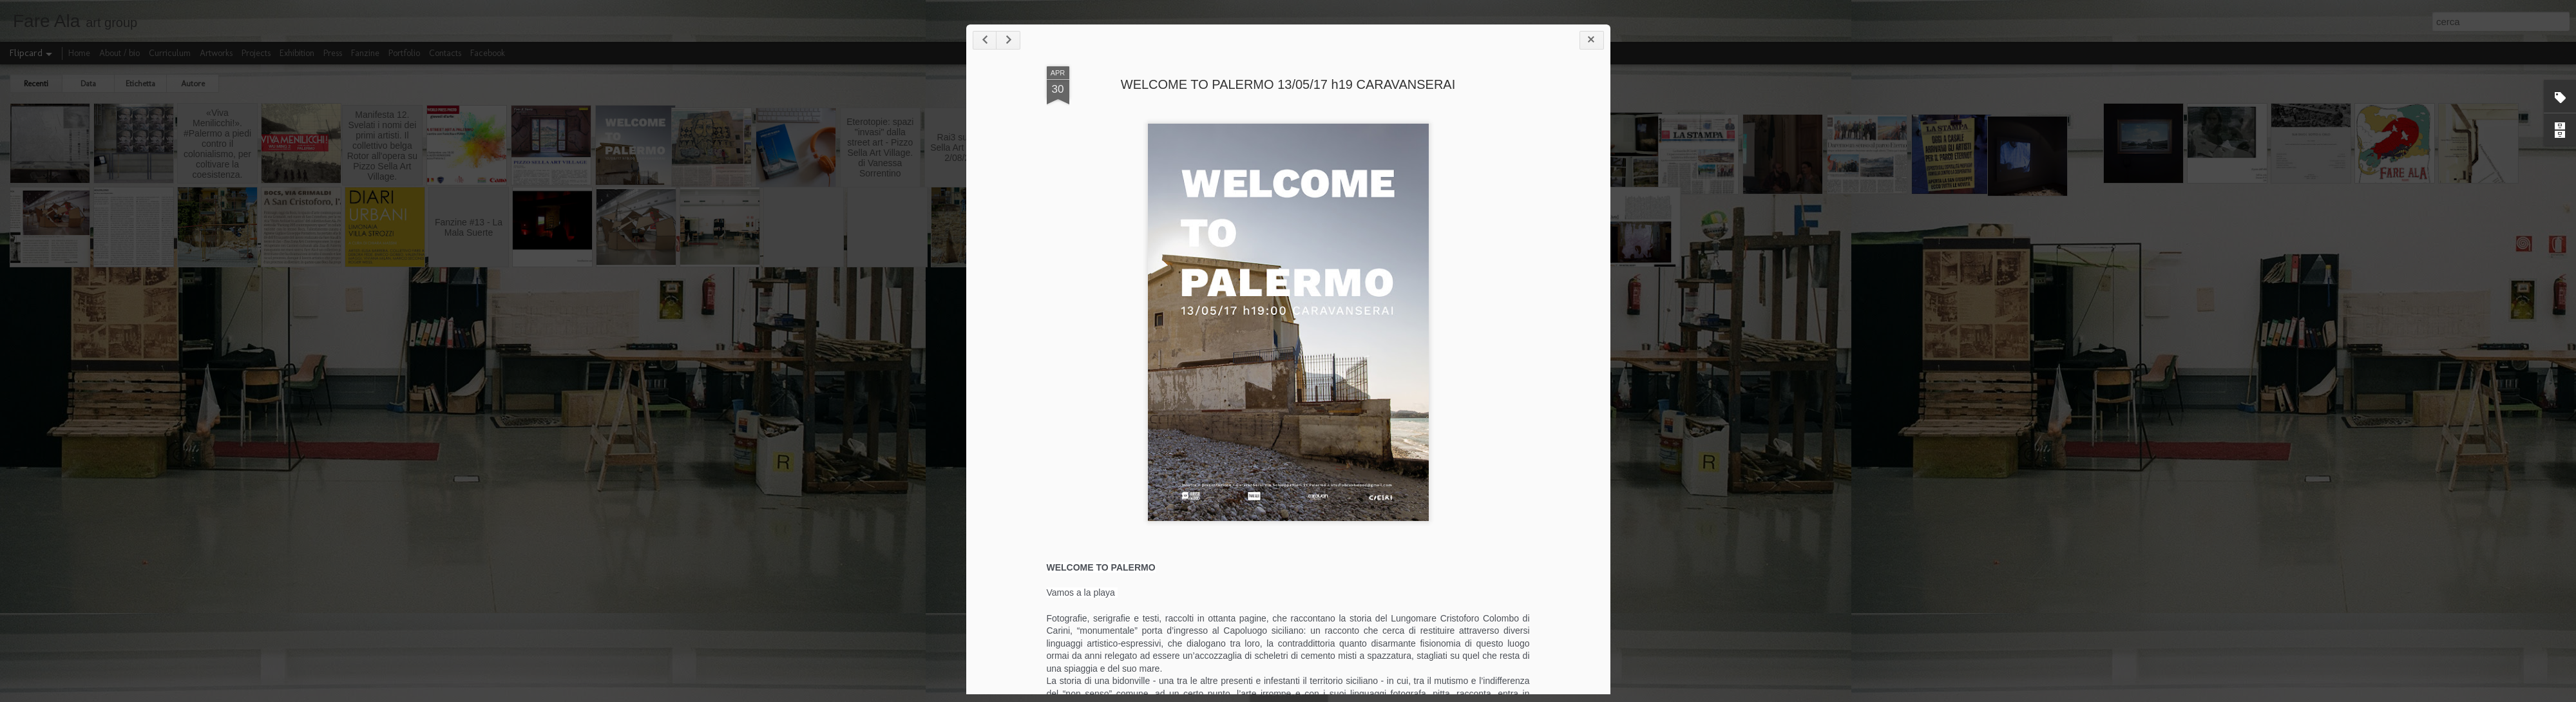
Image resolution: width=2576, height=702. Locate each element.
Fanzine (365, 53)
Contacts (445, 53)
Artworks (216, 53)
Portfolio (404, 53)
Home (79, 53)
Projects (256, 53)
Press (332, 53)
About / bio (119, 53)
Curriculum (170, 53)
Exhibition (297, 53)
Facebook (487, 53)
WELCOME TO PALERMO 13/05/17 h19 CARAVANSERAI (1341, 92)
